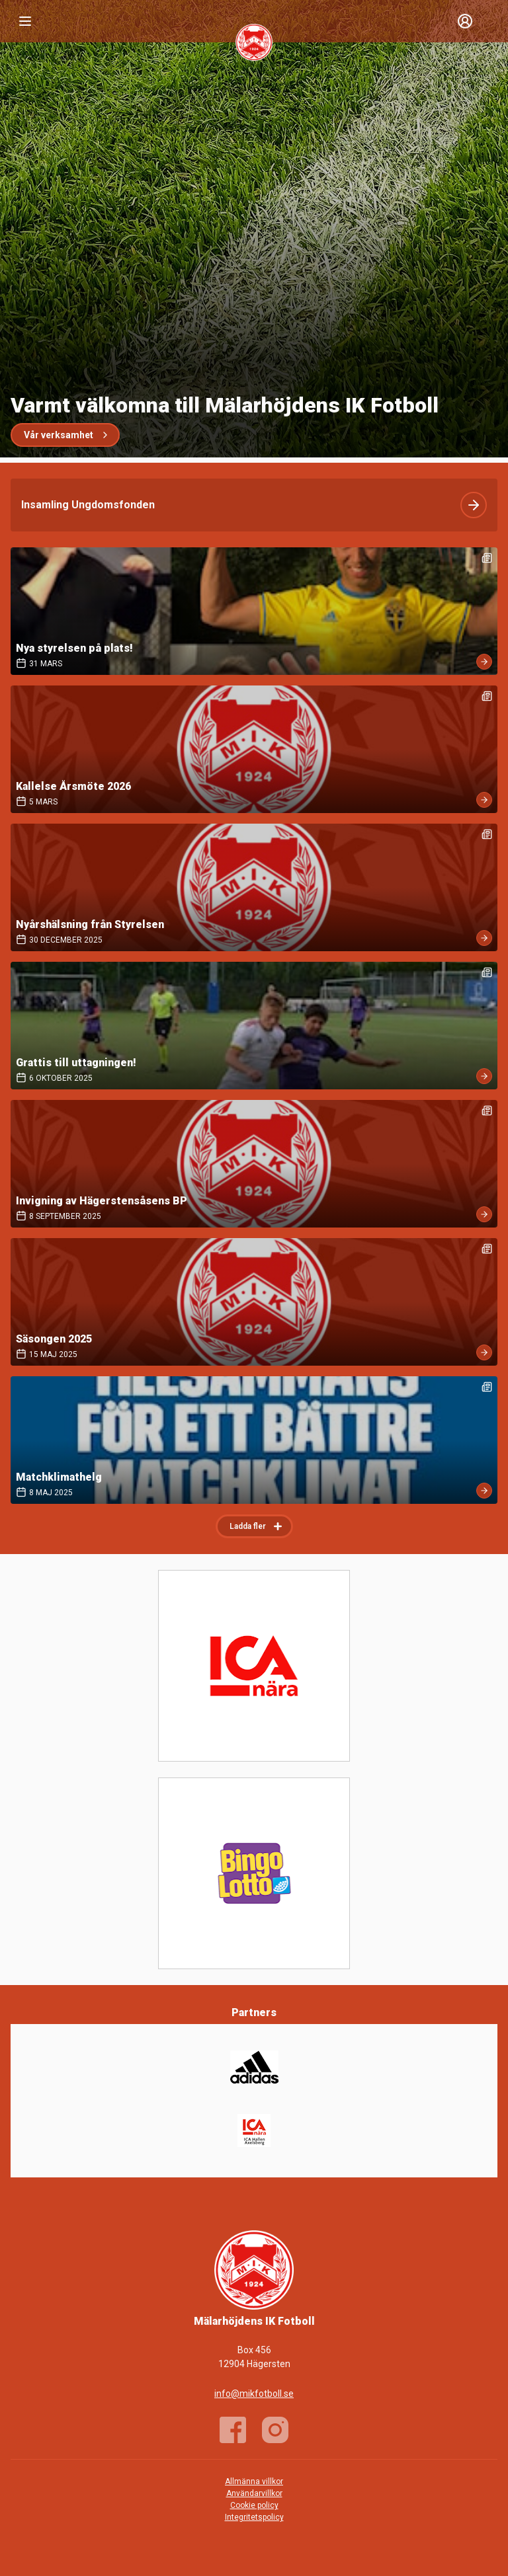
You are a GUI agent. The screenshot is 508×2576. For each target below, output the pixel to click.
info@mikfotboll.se (254, 2393)
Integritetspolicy (254, 2517)
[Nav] (25, 21)
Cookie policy (254, 2505)
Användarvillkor (254, 2493)
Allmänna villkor (254, 2481)
